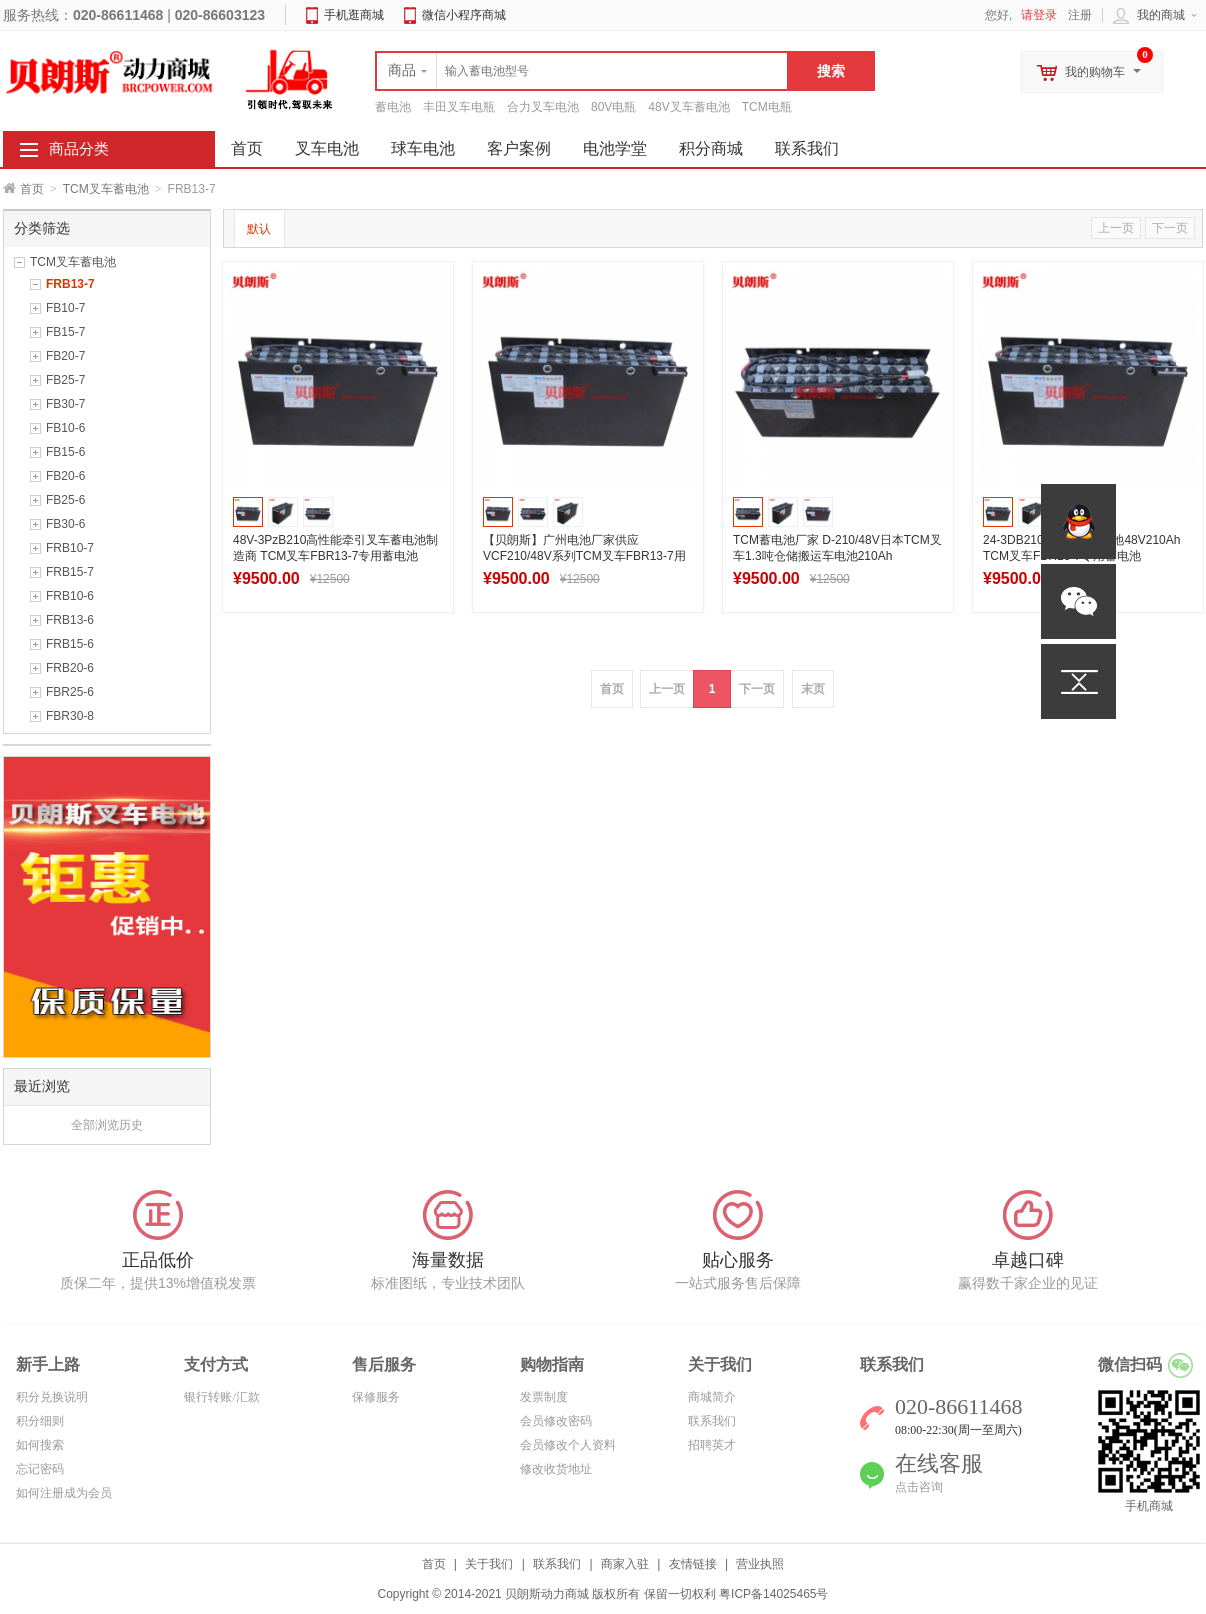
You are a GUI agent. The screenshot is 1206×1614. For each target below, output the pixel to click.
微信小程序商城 (464, 15)
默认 (259, 229)
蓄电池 (393, 107)
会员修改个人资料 (568, 1445)
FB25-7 (65, 380)
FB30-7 (65, 404)
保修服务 (376, 1397)
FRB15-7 (70, 572)
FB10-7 (65, 308)
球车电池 (423, 148)
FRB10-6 (70, 596)
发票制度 (544, 1397)
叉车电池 (327, 148)
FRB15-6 (70, 644)
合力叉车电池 (543, 107)
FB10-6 (65, 428)
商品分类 (79, 149)
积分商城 (711, 148)
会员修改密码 (556, 1421)
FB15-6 (65, 452)
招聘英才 (712, 1445)
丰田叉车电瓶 (459, 107)
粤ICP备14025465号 (773, 1594)
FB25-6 (65, 500)
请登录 (1039, 15)
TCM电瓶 (767, 107)
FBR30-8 (70, 716)
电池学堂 (615, 148)
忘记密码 (40, 1469)
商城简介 (712, 1397)
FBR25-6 (70, 692)
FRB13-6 (70, 620)
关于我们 (489, 1564)
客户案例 (519, 148)
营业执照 (760, 1564)
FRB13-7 (70, 284)
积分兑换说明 (52, 1397)
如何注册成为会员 (64, 1493)
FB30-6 (65, 524)
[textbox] (582, 71)
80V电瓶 (613, 107)
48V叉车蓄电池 (688, 107)
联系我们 (807, 148)
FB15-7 (65, 332)
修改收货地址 (556, 1469)
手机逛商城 (354, 15)
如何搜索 (40, 1445)
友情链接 (693, 1564)
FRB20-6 (70, 668)
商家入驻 (625, 1564)
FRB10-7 (70, 548)
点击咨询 (919, 1487)
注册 (1080, 15)
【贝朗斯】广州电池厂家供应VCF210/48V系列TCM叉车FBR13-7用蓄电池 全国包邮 (584, 556)
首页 (32, 189)
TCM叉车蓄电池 (106, 189)
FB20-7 (65, 356)
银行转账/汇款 (221, 1397)
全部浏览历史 (107, 1125)
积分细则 (40, 1421)
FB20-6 (65, 476)
